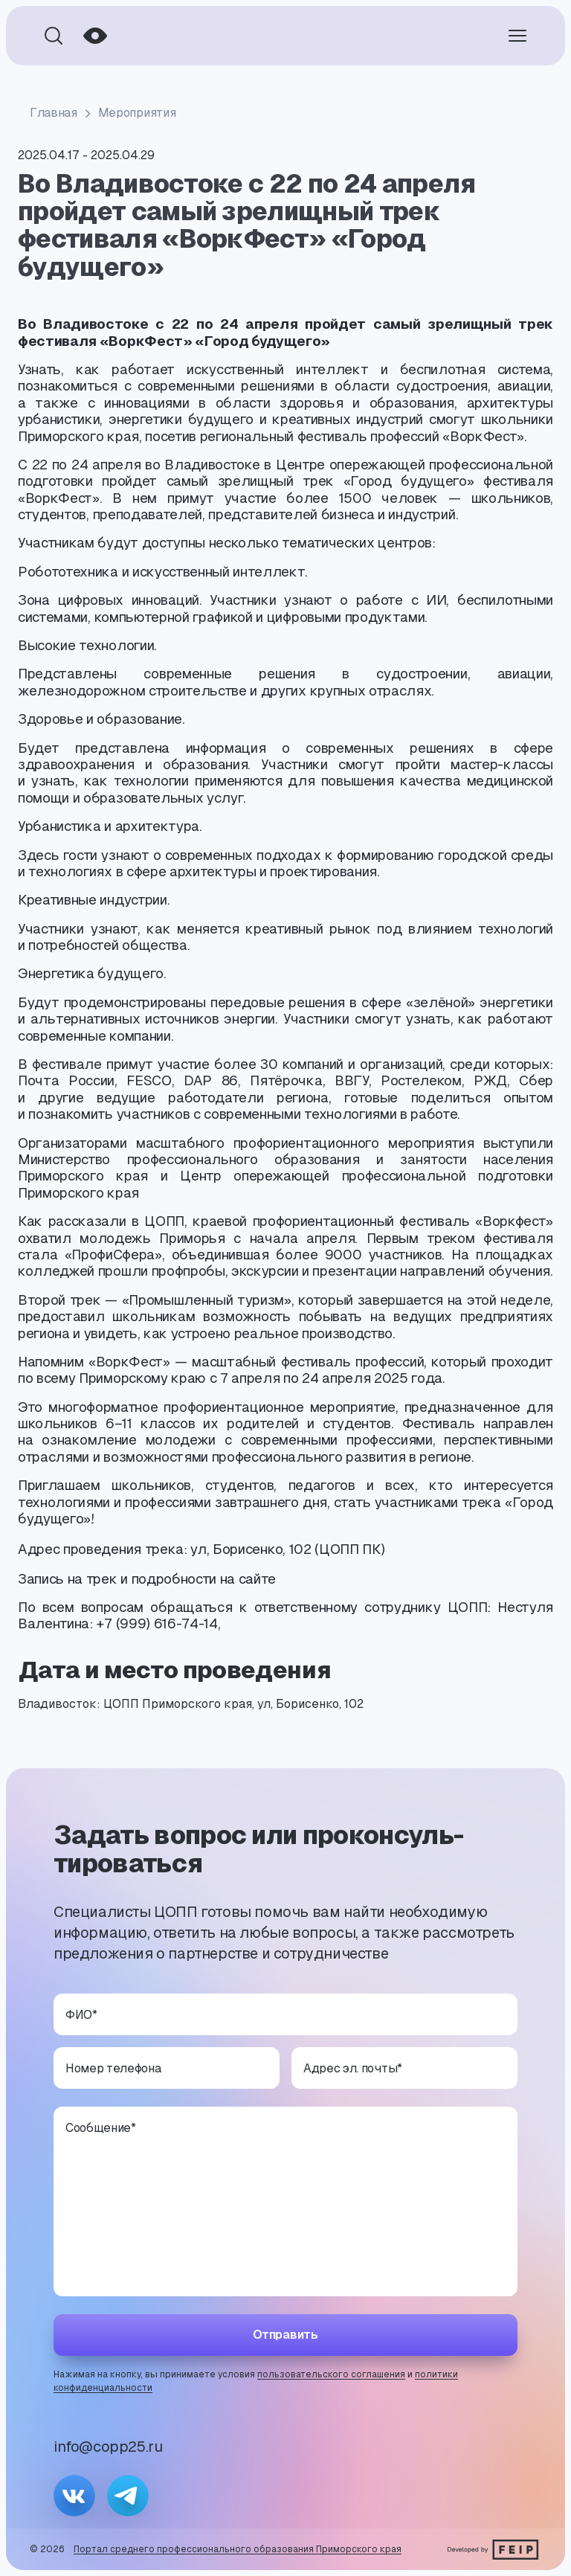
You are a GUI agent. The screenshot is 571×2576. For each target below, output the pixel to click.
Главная (53, 113)
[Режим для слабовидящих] (95, 36)
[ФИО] (285, 2014)
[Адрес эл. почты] (404, 2068)
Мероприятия (136, 113)
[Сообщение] (285, 2201)
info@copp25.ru (108, 2446)
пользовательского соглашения (331, 2374)
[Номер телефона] (167, 2068)
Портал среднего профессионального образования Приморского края (237, 2549)
